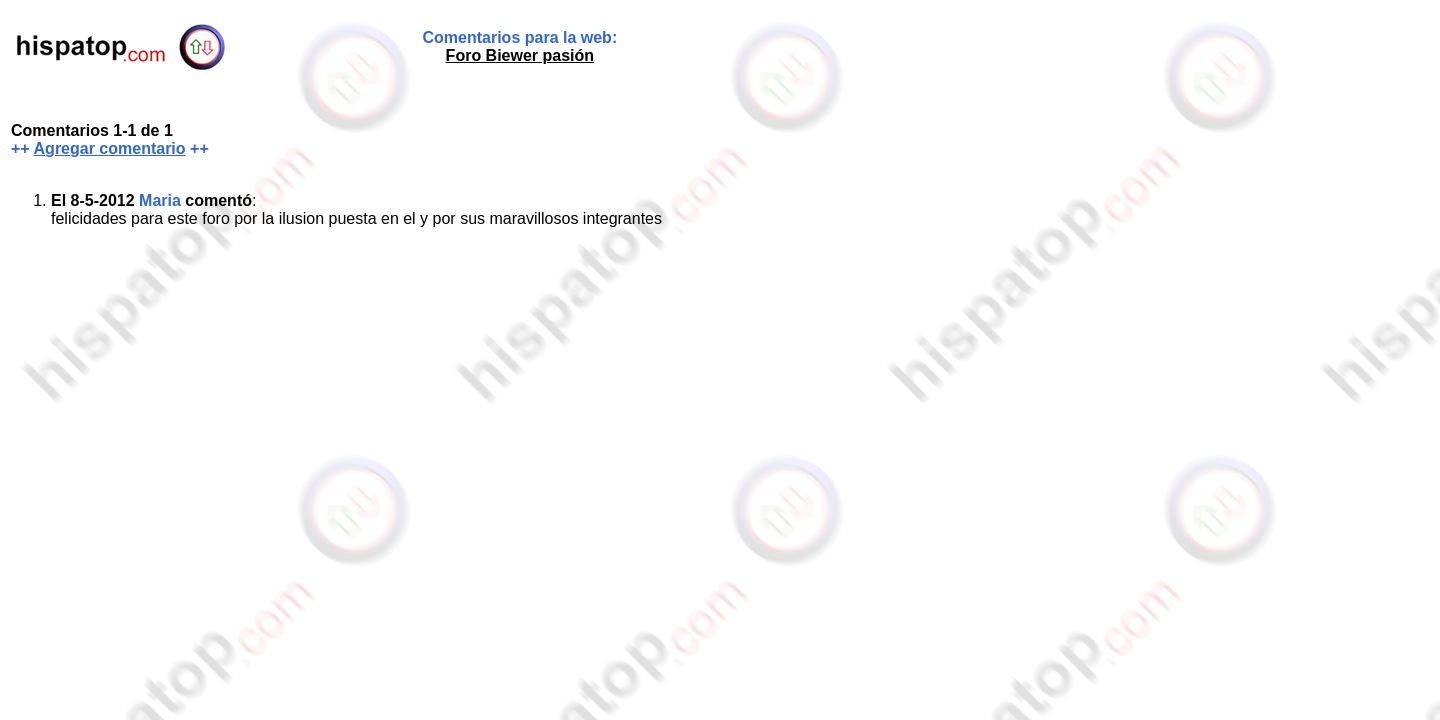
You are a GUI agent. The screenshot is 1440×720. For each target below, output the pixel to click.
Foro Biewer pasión (520, 55)
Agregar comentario (110, 148)
